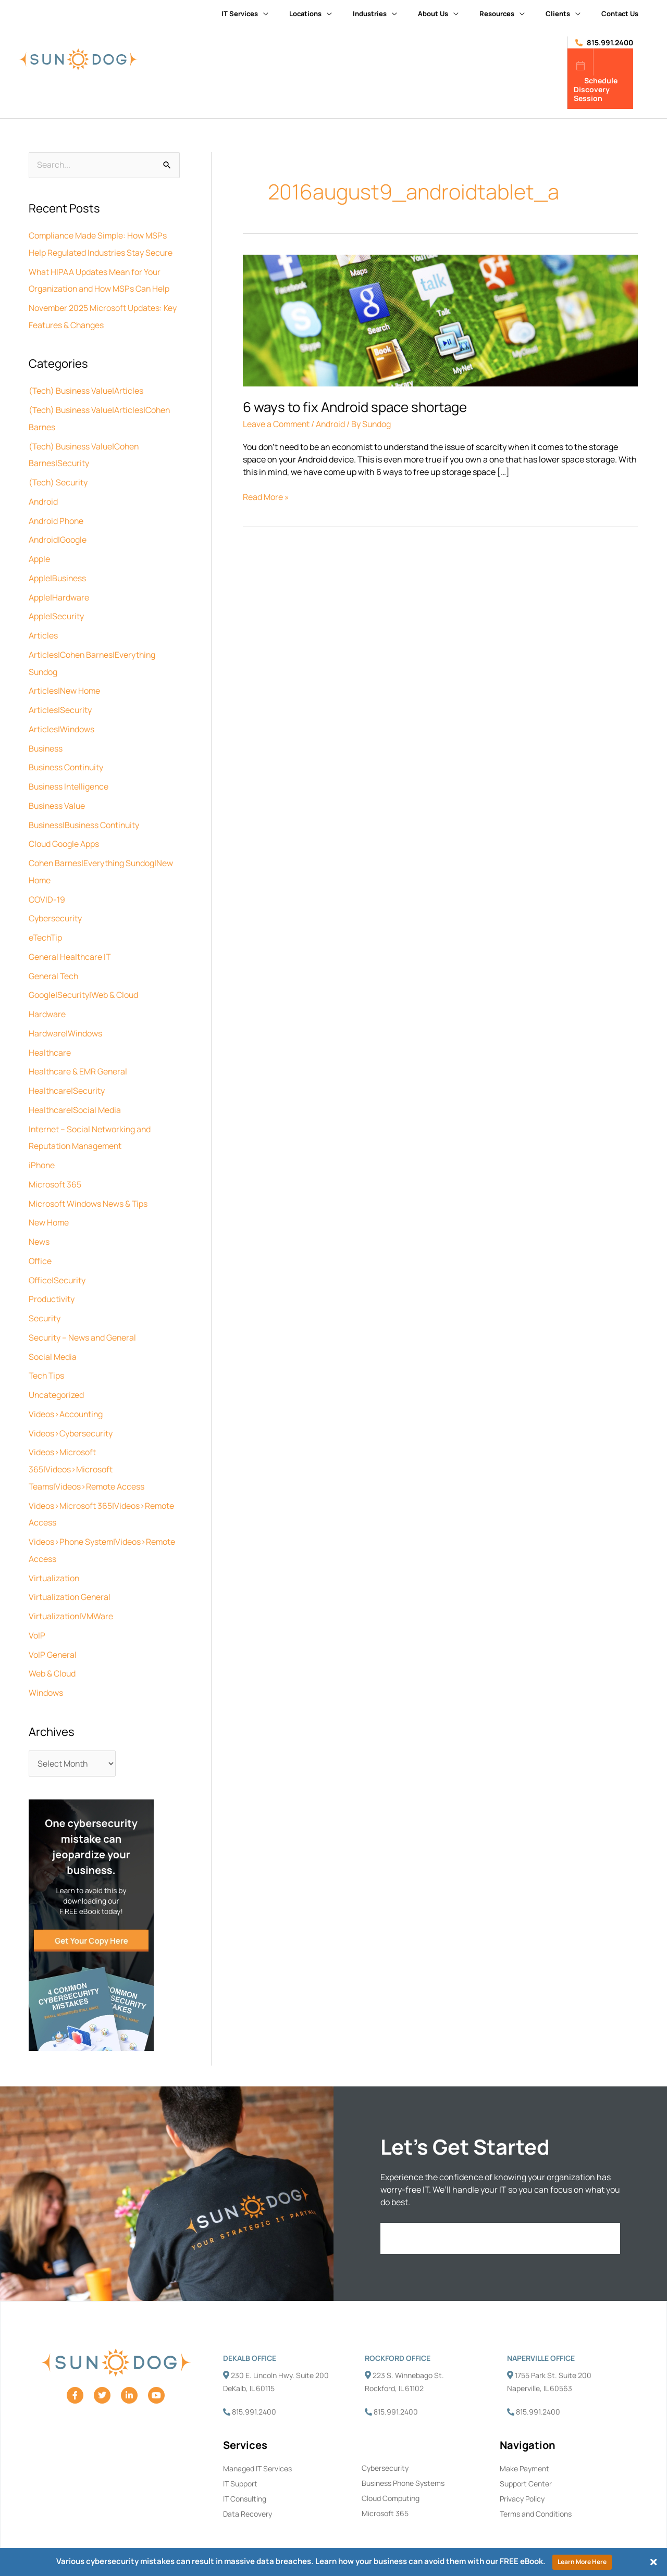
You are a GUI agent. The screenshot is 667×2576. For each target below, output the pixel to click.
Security (45, 1297)
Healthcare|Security (67, 1074)
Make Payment (524, 2439)
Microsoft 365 (55, 1165)
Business (46, 738)
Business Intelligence (69, 776)
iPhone (42, 1147)
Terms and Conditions (536, 2485)
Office (40, 1240)
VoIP (37, 1607)
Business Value (58, 795)
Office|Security (58, 1259)
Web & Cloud (52, 1644)
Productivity (52, 1278)
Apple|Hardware (59, 590)
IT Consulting (244, 2469)
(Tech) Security (59, 478)
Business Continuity (67, 757)
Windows (46, 1663)
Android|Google (58, 534)
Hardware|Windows (66, 1017)
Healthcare (50, 1036)
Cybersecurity (55, 905)
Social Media (53, 1334)
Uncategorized (56, 1372)
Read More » (266, 497)
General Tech (54, 961)
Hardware (47, 999)
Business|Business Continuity (86, 813)
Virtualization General (70, 1569)
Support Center (526, 2454)
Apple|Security (56, 609)
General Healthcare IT (70, 942)
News (39, 1222)
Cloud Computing (390, 2469)
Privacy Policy (522, 2469)
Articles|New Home (65, 682)
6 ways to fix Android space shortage (355, 406)
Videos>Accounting (66, 1390)
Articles (43, 628)
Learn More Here (582, 2561)
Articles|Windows (62, 720)
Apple (39, 553)
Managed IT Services (257, 2439)
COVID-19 (47, 886)
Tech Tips (47, 1353)
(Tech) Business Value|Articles (87, 388)
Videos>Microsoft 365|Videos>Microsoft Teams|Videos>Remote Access (87, 1444)
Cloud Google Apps (64, 832)
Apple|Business (58, 572)
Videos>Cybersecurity (71, 1409)
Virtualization (54, 1551)
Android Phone (57, 515)
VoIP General (53, 1626)
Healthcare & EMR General (78, 1055)
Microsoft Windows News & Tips (89, 1184)
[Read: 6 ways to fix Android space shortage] (440, 320)
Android (43, 497)
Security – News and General (83, 1315)
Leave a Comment (277, 424)
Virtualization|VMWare (71, 1588)
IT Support (240, 2454)
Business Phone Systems (403, 2454)
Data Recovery (247, 2485)
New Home (49, 1203)
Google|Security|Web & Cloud (84, 980)
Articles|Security (60, 701)
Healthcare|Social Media (75, 1092)
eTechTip (46, 924)
